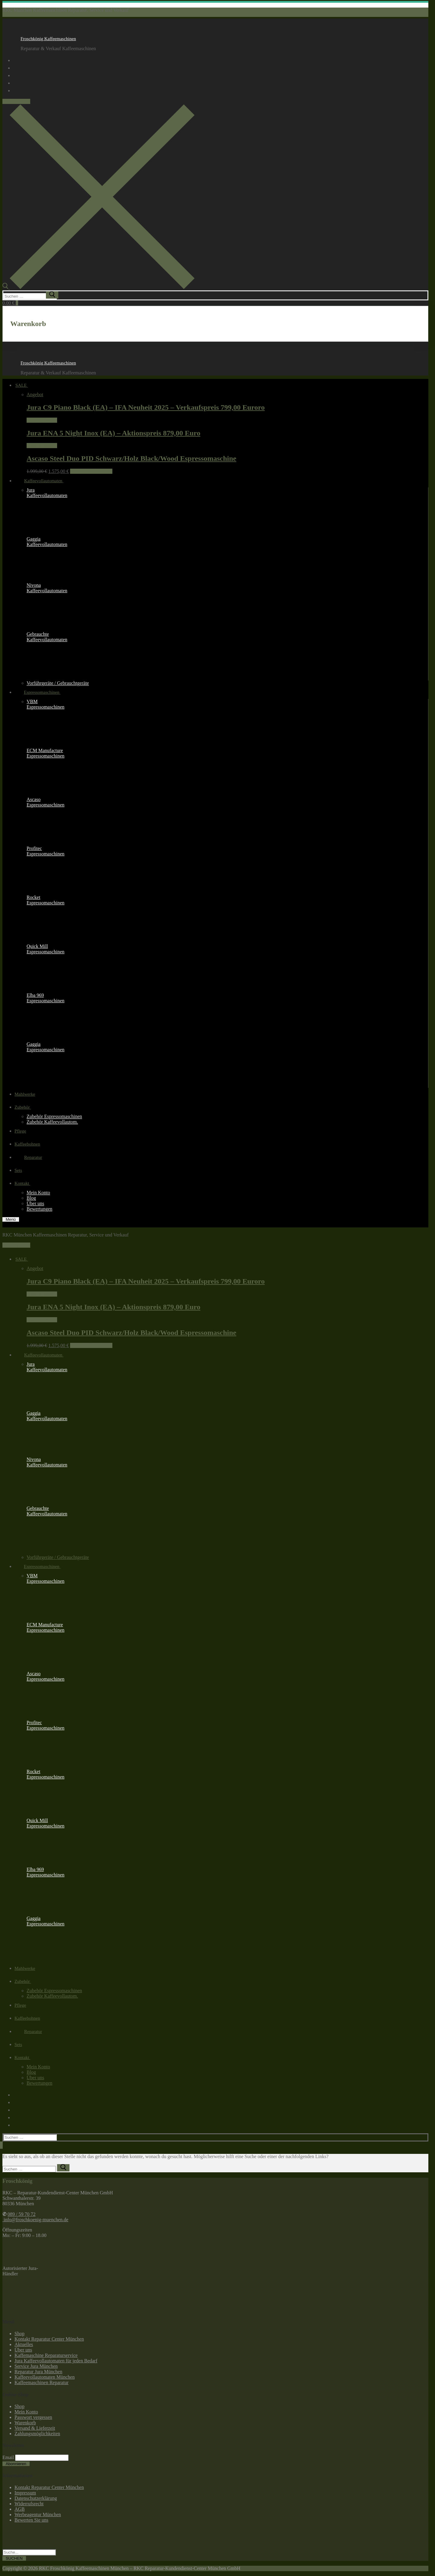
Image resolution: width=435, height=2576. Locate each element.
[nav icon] (10, 1219)
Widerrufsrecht (29, 2503)
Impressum (25, 2492)
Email (8, 2457)
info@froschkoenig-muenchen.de (35, 2219)
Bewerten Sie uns (31, 2520)
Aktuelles (23, 2344)
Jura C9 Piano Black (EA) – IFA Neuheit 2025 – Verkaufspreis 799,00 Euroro (146, 407)
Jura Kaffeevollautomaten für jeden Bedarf (55, 2360)
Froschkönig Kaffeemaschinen (48, 38)
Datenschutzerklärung (35, 2498)
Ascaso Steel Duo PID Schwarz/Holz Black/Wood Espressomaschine (131, 458)
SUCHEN (14, 2558)
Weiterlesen (42, 420)
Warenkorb (25, 2422)
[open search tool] (98, 287)
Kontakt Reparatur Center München (49, 2339)
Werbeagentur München (37, 2514)
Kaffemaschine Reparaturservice (46, 2355)
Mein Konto (26, 2411)
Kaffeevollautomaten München (44, 2377)
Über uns (23, 2349)
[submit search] (52, 295)
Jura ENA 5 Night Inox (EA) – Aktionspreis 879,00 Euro (113, 433)
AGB (19, 2509)
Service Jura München (36, 2366)
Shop (19, 2333)
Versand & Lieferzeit (34, 2428)
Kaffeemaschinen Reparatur (41, 2382)
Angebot (35, 394)
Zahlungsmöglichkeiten (37, 2433)
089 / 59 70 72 (16, 101)
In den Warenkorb (91, 471)
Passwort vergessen (33, 2417)
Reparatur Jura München (38, 2371)
